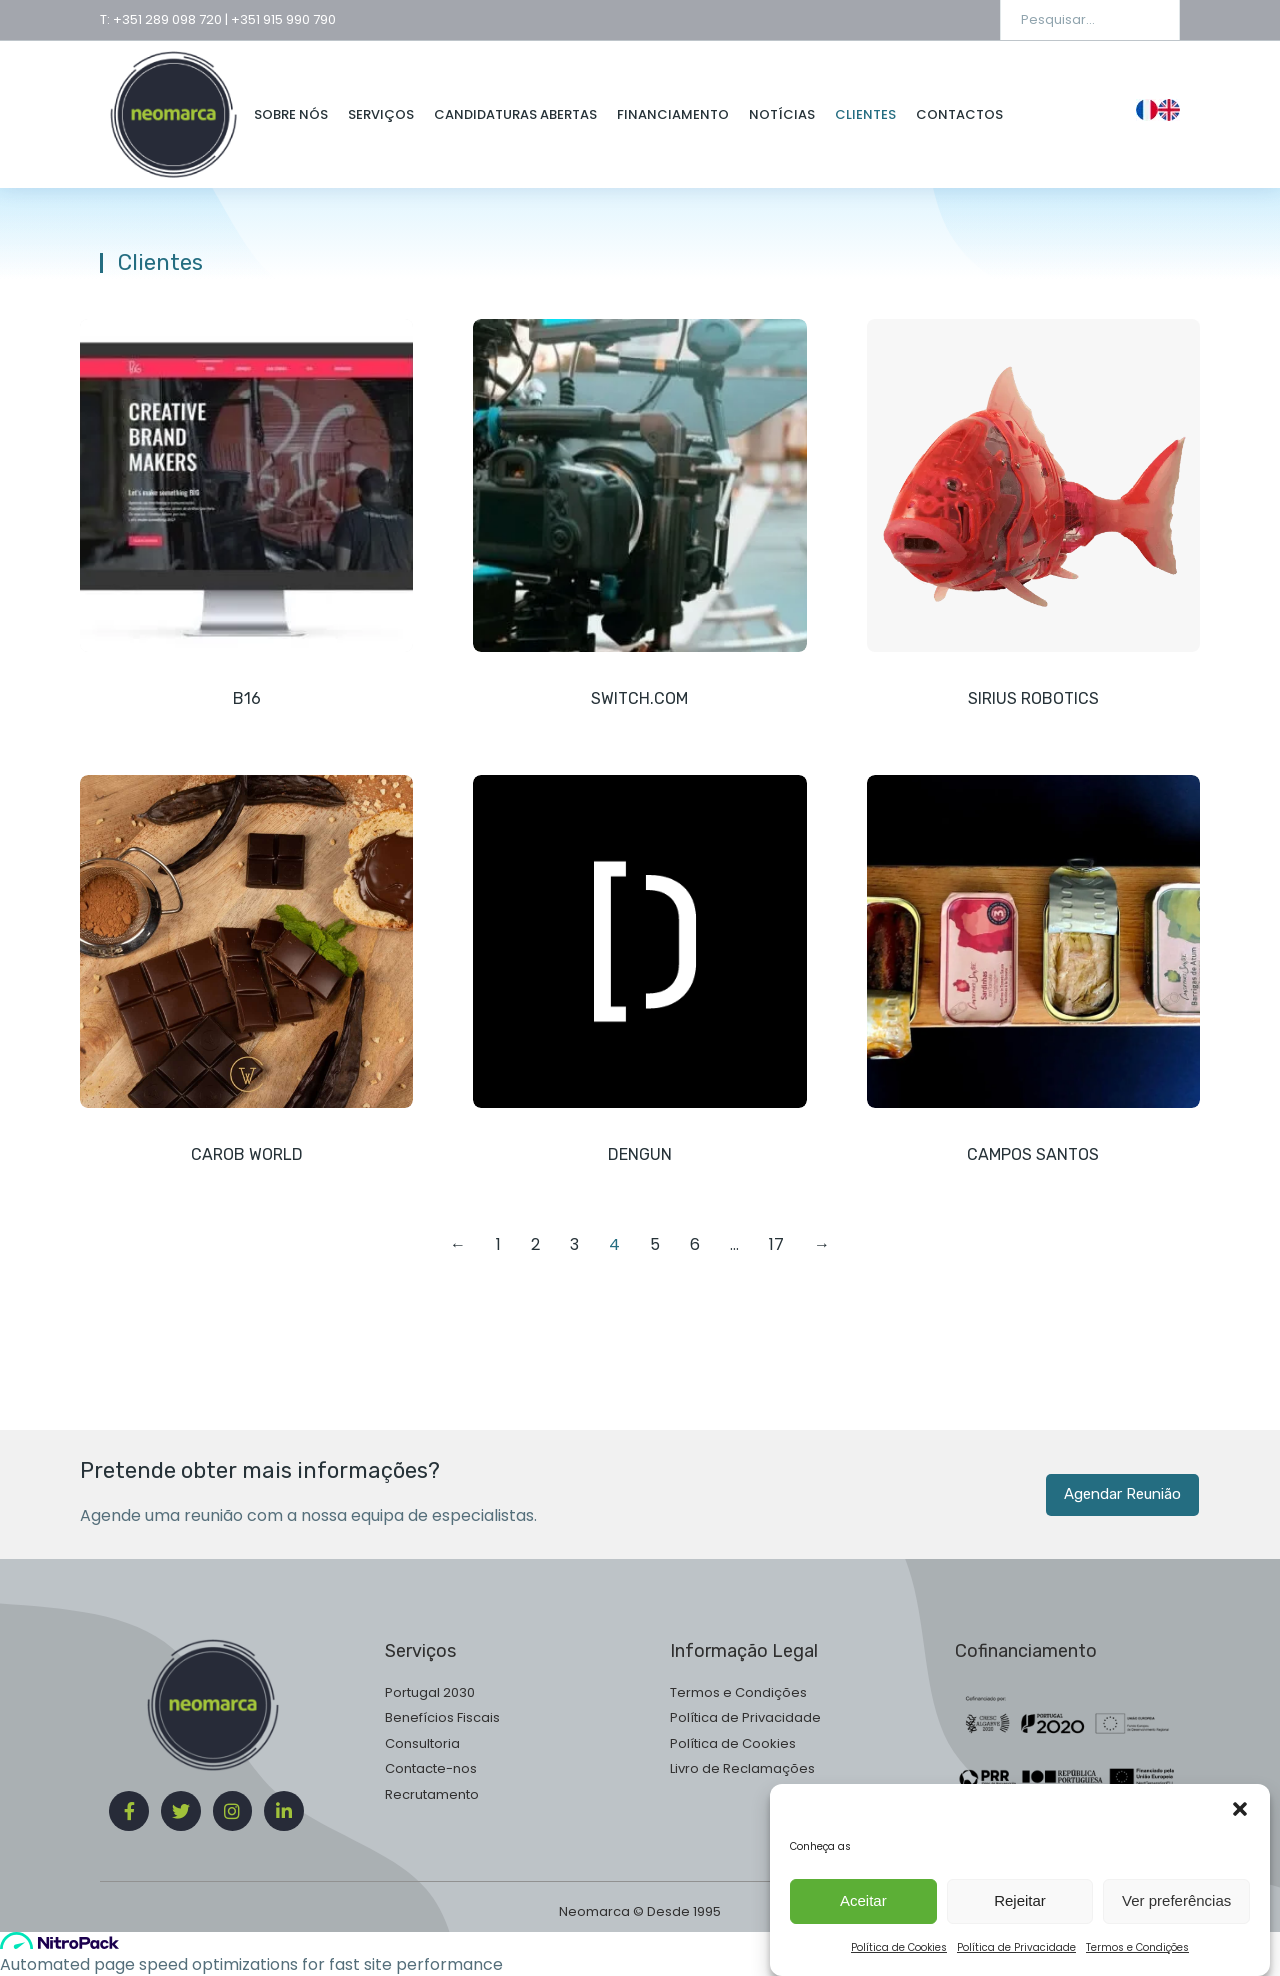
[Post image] (246, 485)
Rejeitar (1020, 1924)
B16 (247, 698)
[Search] (1150, 20)
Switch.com (639, 698)
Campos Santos (1033, 1154)
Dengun (640, 1154)
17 (776, 1244)
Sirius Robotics (1033, 698)
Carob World (247, 1154)
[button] (1240, 1833)
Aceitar (863, 1924)
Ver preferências (1176, 1924)
